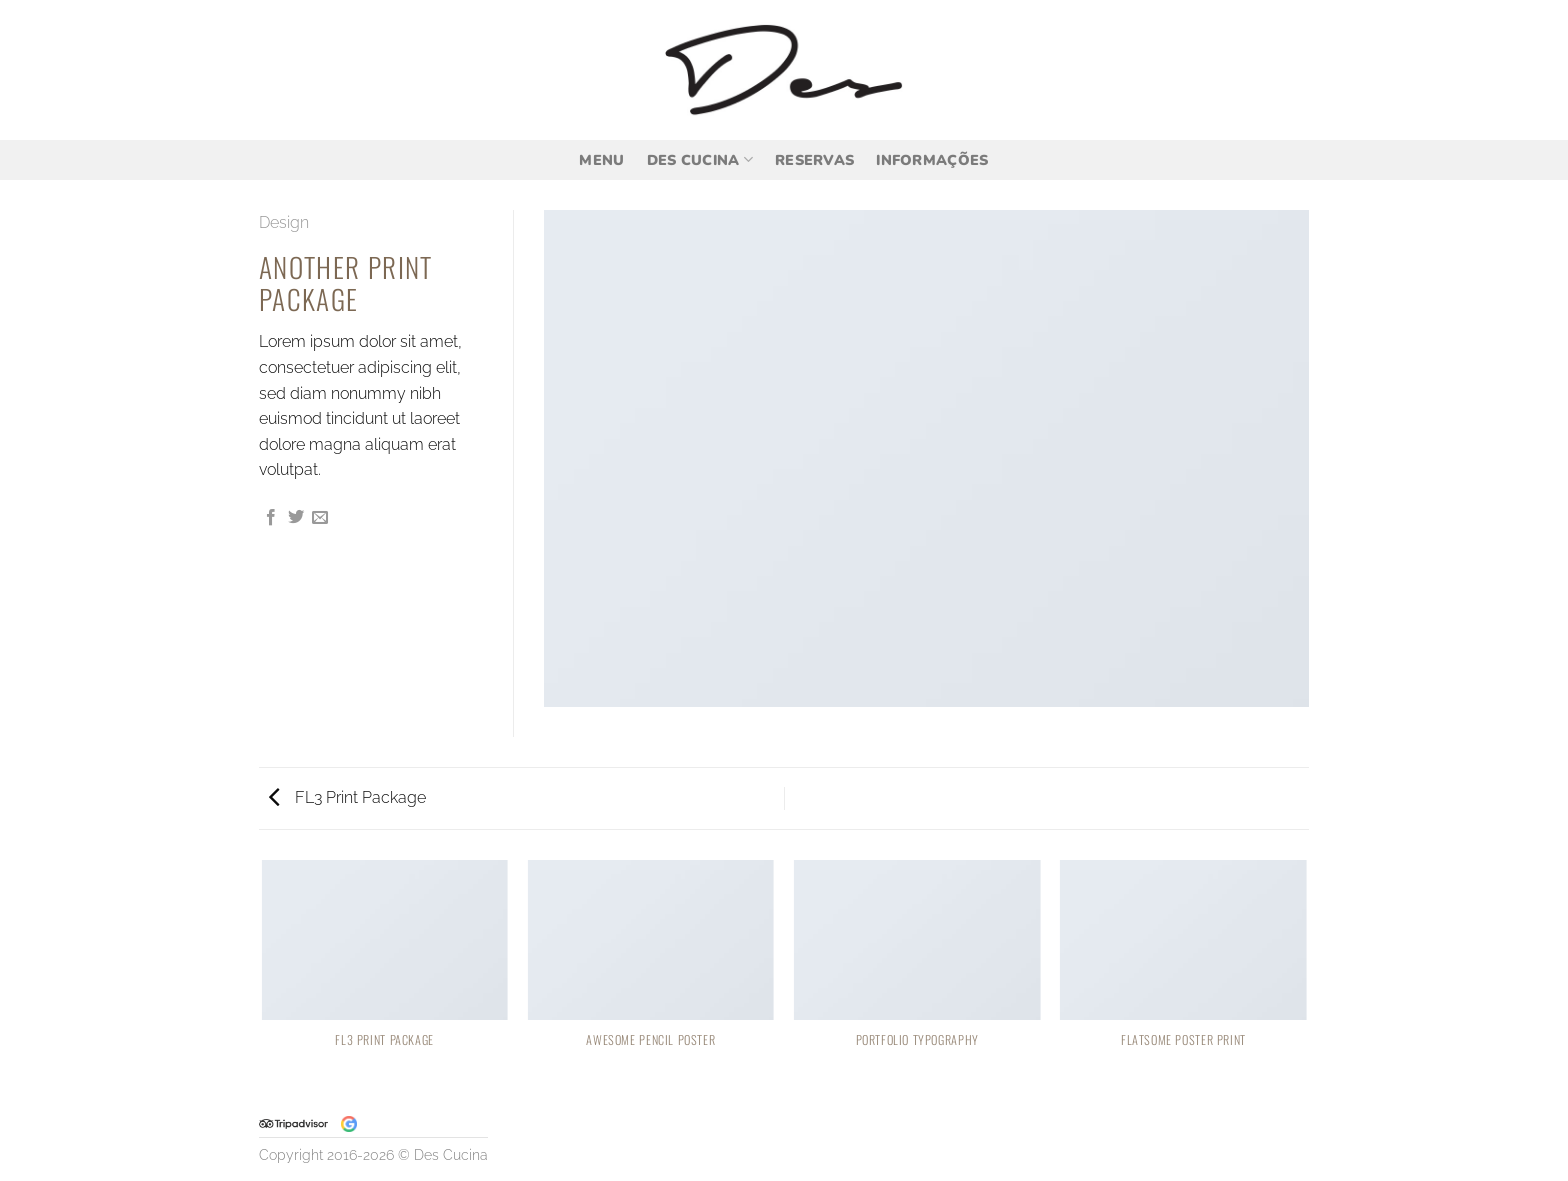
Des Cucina (700, 160)
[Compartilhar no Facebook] (271, 518)
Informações (932, 160)
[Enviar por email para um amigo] (320, 518)
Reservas (814, 160)
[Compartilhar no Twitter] (296, 518)
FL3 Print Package (347, 797)
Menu (601, 160)
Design (284, 222)
